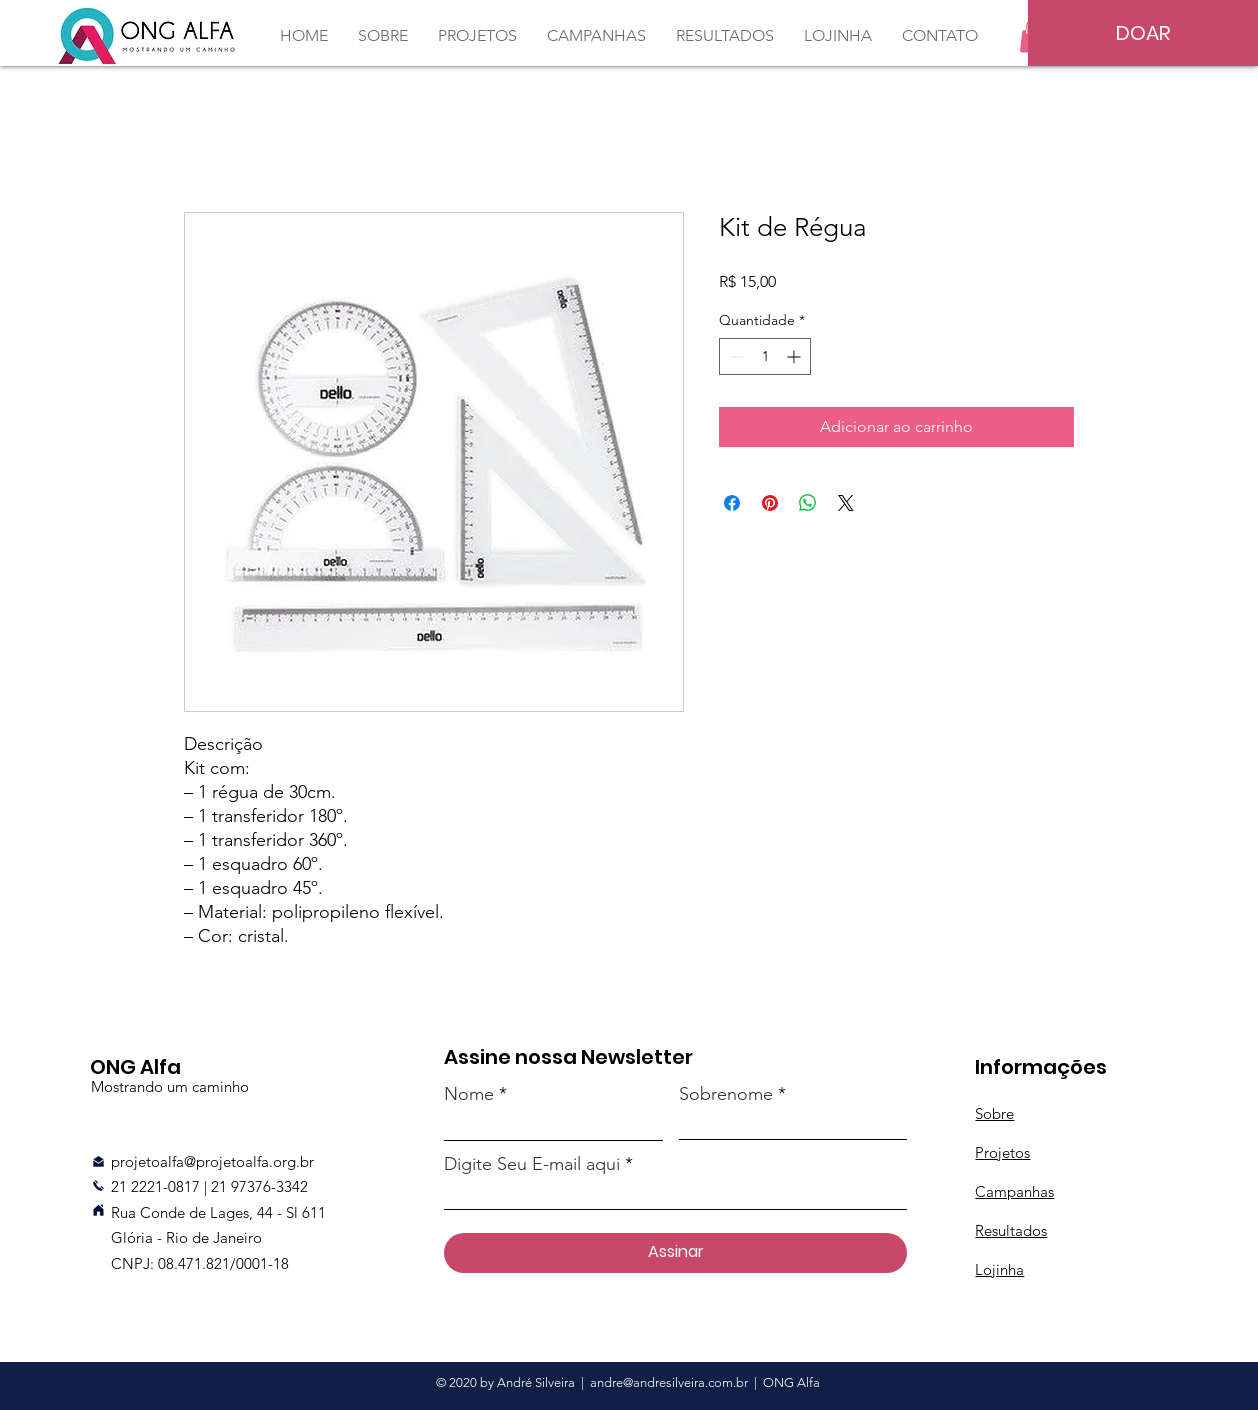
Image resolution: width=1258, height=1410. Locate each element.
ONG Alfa (791, 1382)
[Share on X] (846, 503)
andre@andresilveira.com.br (669, 1382)
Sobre (994, 1113)
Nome (469, 1094)
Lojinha (999, 1269)
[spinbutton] (765, 356)
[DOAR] (1143, 33)
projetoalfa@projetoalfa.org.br (212, 1161)
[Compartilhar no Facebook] (732, 503)
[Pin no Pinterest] (770, 503)
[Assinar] (675, 1253)
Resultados (1011, 1230)
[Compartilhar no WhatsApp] (808, 503)
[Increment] (795, 356)
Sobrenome (726, 1094)
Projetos (1002, 1152)
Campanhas (1014, 1191)
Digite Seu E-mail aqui (532, 1164)
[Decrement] (734, 356)
